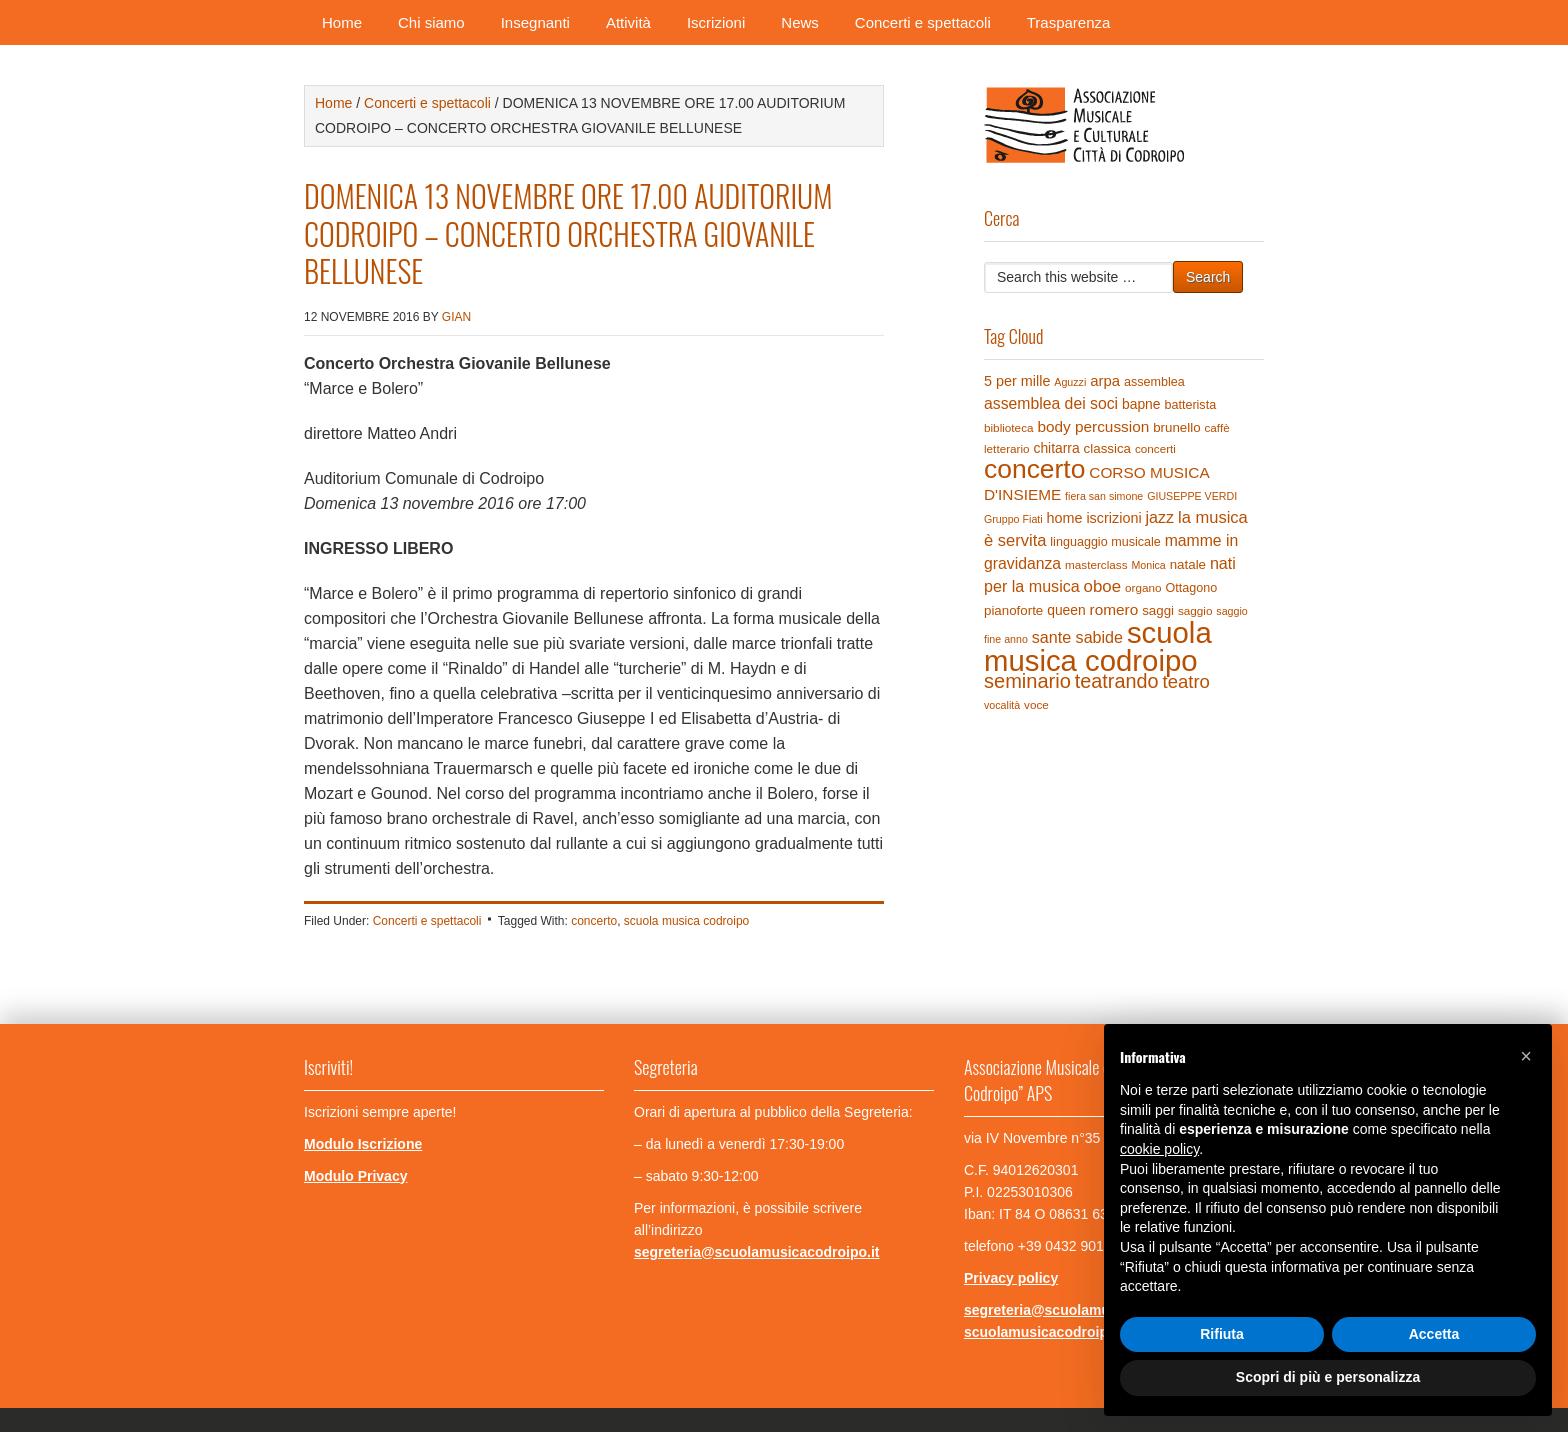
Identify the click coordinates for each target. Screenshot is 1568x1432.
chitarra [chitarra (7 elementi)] (1056, 448)
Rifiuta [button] (1222, 1334)
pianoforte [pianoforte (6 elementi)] (1013, 610)
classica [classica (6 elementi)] (1107, 448)
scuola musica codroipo (686, 921)
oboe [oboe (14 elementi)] (1102, 586)
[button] (1526, 1056)
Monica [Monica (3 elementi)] (1148, 565)
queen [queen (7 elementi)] (1066, 610)
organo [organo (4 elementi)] (1143, 587)
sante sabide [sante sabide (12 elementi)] (1077, 637)
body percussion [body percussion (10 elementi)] (1093, 426)
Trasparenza (1069, 22)
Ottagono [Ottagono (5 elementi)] (1191, 588)
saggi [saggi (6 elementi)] (1158, 610)
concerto (594, 921)
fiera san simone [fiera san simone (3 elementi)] (1104, 496)
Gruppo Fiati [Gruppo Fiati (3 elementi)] (1013, 519)
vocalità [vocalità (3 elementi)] (1002, 705)
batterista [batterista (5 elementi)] (1190, 405)
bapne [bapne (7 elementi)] (1141, 404)
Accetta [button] (1434, 1334)
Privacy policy (1011, 1278)
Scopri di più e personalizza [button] (1328, 1377)
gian (456, 317)
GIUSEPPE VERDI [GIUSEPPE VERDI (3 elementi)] (1192, 496)
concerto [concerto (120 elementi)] (1034, 469)
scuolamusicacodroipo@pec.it (1065, 1332)
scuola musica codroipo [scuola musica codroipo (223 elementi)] (1098, 646)
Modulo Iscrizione (363, 1144)
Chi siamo (431, 22)
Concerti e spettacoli (923, 22)
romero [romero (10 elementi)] (1114, 609)
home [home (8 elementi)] (1065, 518)
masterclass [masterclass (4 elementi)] (1096, 564)
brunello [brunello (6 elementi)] (1176, 427)
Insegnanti (535, 22)
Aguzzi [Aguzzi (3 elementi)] (1070, 382)
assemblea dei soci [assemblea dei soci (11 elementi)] (1051, 403)
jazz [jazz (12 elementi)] (1160, 517)
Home (342, 22)
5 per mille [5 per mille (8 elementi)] (1017, 381)
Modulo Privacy (355, 1176)
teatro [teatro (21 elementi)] (1185, 681)
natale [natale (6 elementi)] (1188, 564)
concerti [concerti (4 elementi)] (1155, 448)
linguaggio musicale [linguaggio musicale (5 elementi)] (1105, 542)
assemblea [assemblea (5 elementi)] (1154, 382)
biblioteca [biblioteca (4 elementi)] (1009, 427)
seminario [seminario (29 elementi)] (1027, 681)
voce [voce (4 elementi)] (1036, 704)
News (800, 22)
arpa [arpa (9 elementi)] (1105, 380)
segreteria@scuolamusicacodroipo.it (757, 1252)
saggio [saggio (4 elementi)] (1195, 610)
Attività (628, 22)
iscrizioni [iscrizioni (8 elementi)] (1113, 518)
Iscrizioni (716, 22)
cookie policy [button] (1159, 1149)
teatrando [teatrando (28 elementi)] (1117, 681)
